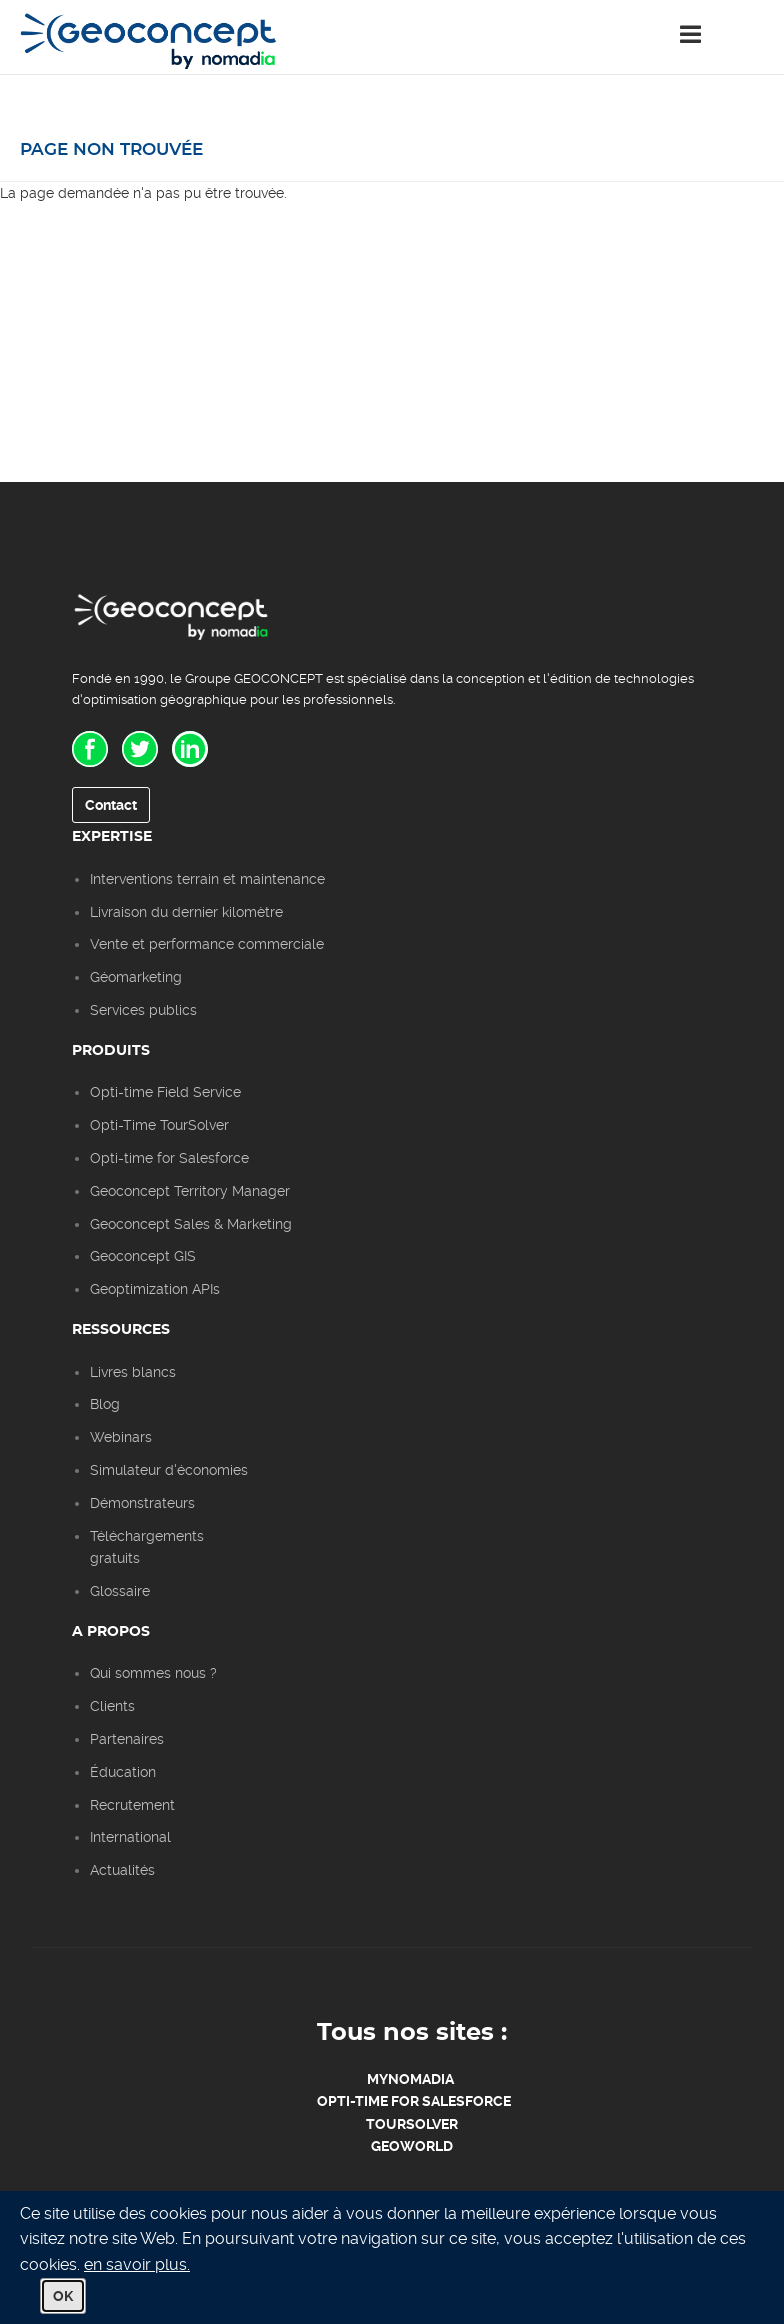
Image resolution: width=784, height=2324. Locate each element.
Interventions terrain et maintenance (207, 879)
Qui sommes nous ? (153, 1673)
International (130, 1837)
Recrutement (132, 1805)
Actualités (122, 1870)
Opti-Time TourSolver (159, 1125)
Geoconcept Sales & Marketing (191, 1224)
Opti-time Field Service (165, 1092)
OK (63, 2296)
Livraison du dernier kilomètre (186, 912)
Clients (112, 1706)
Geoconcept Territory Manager (190, 1191)
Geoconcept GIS (143, 1256)
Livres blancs (133, 1372)
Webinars (121, 1437)
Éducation (123, 1772)
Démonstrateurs (142, 1503)
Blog (105, 1404)
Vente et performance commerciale (207, 944)
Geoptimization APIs (155, 1289)
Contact (111, 805)
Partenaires (127, 1739)
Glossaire (120, 1591)
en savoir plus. (137, 2264)
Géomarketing (136, 977)
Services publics (143, 1010)
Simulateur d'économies (169, 1470)
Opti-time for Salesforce (169, 1158)
